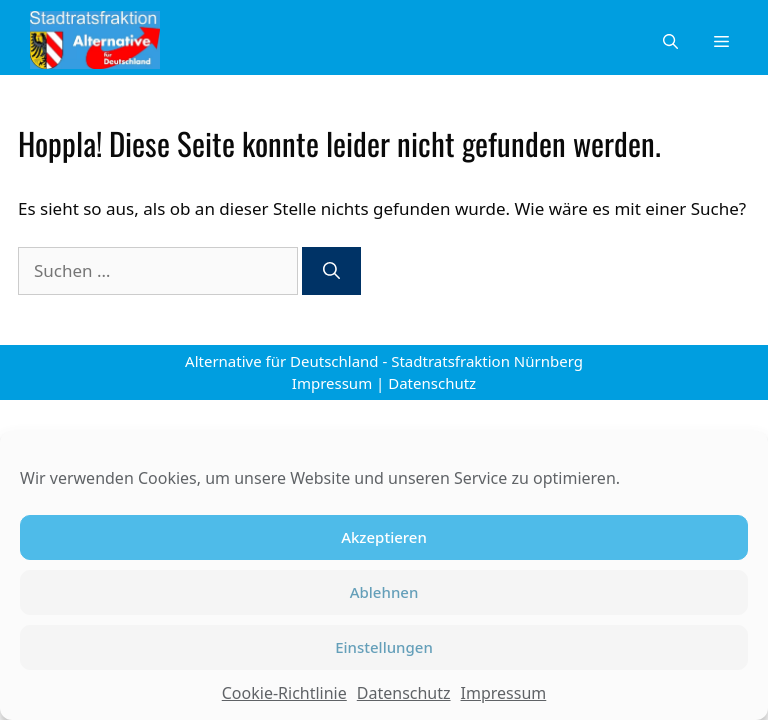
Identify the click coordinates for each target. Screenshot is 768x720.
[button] (670, 40)
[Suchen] (331, 271)
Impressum (504, 693)
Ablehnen (384, 592)
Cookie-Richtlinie (284, 693)
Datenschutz (404, 693)
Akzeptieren (384, 537)
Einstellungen (384, 647)
